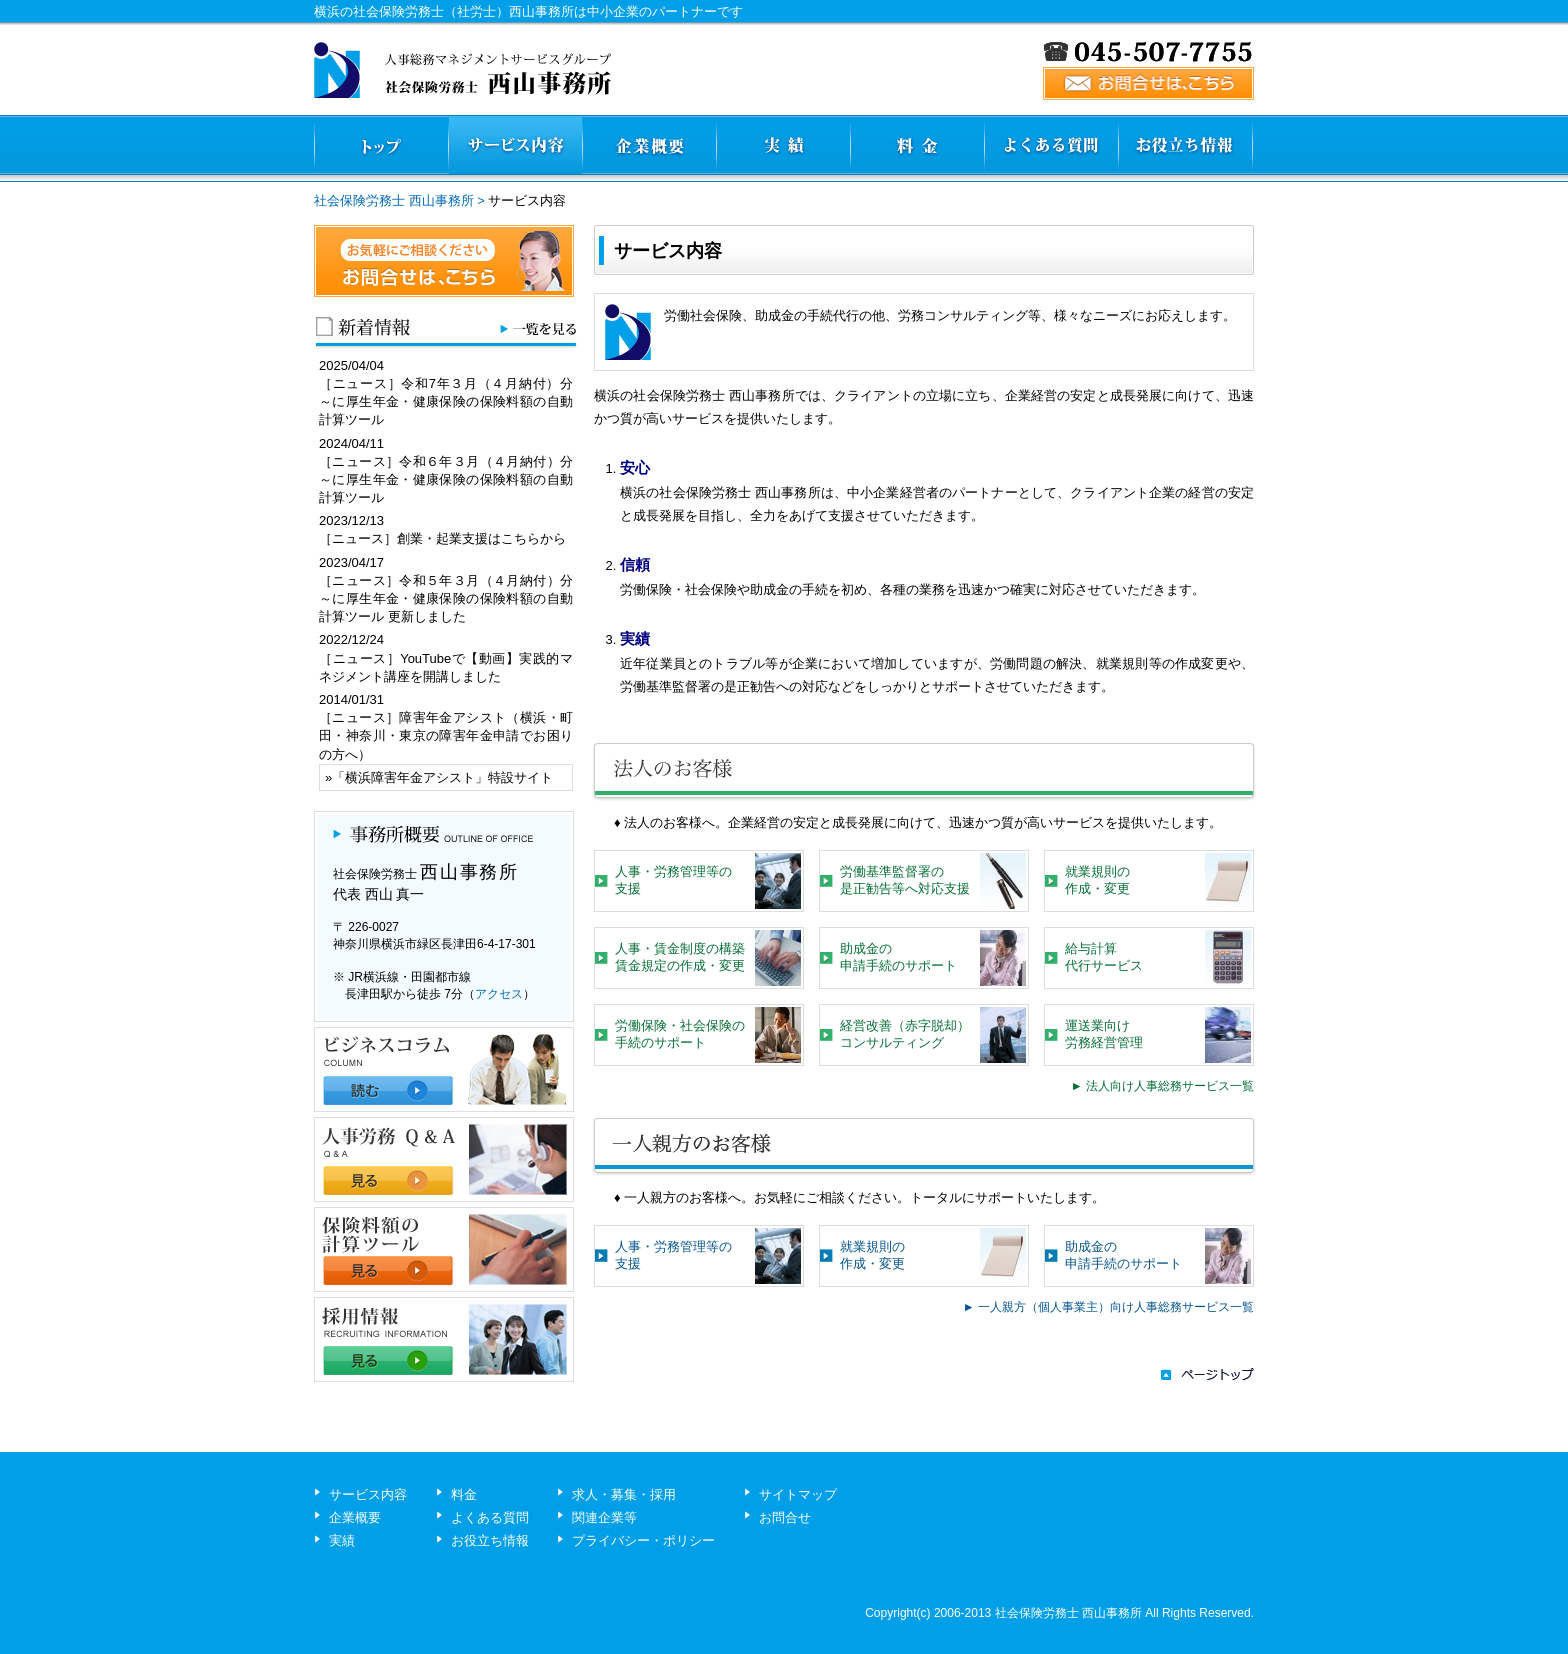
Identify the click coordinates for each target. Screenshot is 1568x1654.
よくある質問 (490, 1517)
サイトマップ (798, 1494)
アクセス (499, 994)
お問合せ (785, 1517)
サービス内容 (368, 1494)
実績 (342, 1540)
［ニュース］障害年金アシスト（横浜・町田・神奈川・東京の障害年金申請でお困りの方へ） (446, 735)
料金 (464, 1494)
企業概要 (355, 1517)
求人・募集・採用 (624, 1494)
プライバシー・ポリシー (643, 1540)
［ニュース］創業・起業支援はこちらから (442, 538)
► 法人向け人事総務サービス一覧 (1162, 1086)
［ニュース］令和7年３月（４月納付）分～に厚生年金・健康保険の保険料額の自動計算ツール (446, 401)
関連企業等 (604, 1517)
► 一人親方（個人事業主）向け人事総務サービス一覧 (1108, 1307)
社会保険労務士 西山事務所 (394, 200)
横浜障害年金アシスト (410, 777)
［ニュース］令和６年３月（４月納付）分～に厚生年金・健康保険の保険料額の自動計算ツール (446, 479)
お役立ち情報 (490, 1540)
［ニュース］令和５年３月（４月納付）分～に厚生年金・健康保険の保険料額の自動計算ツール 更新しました (446, 598)
